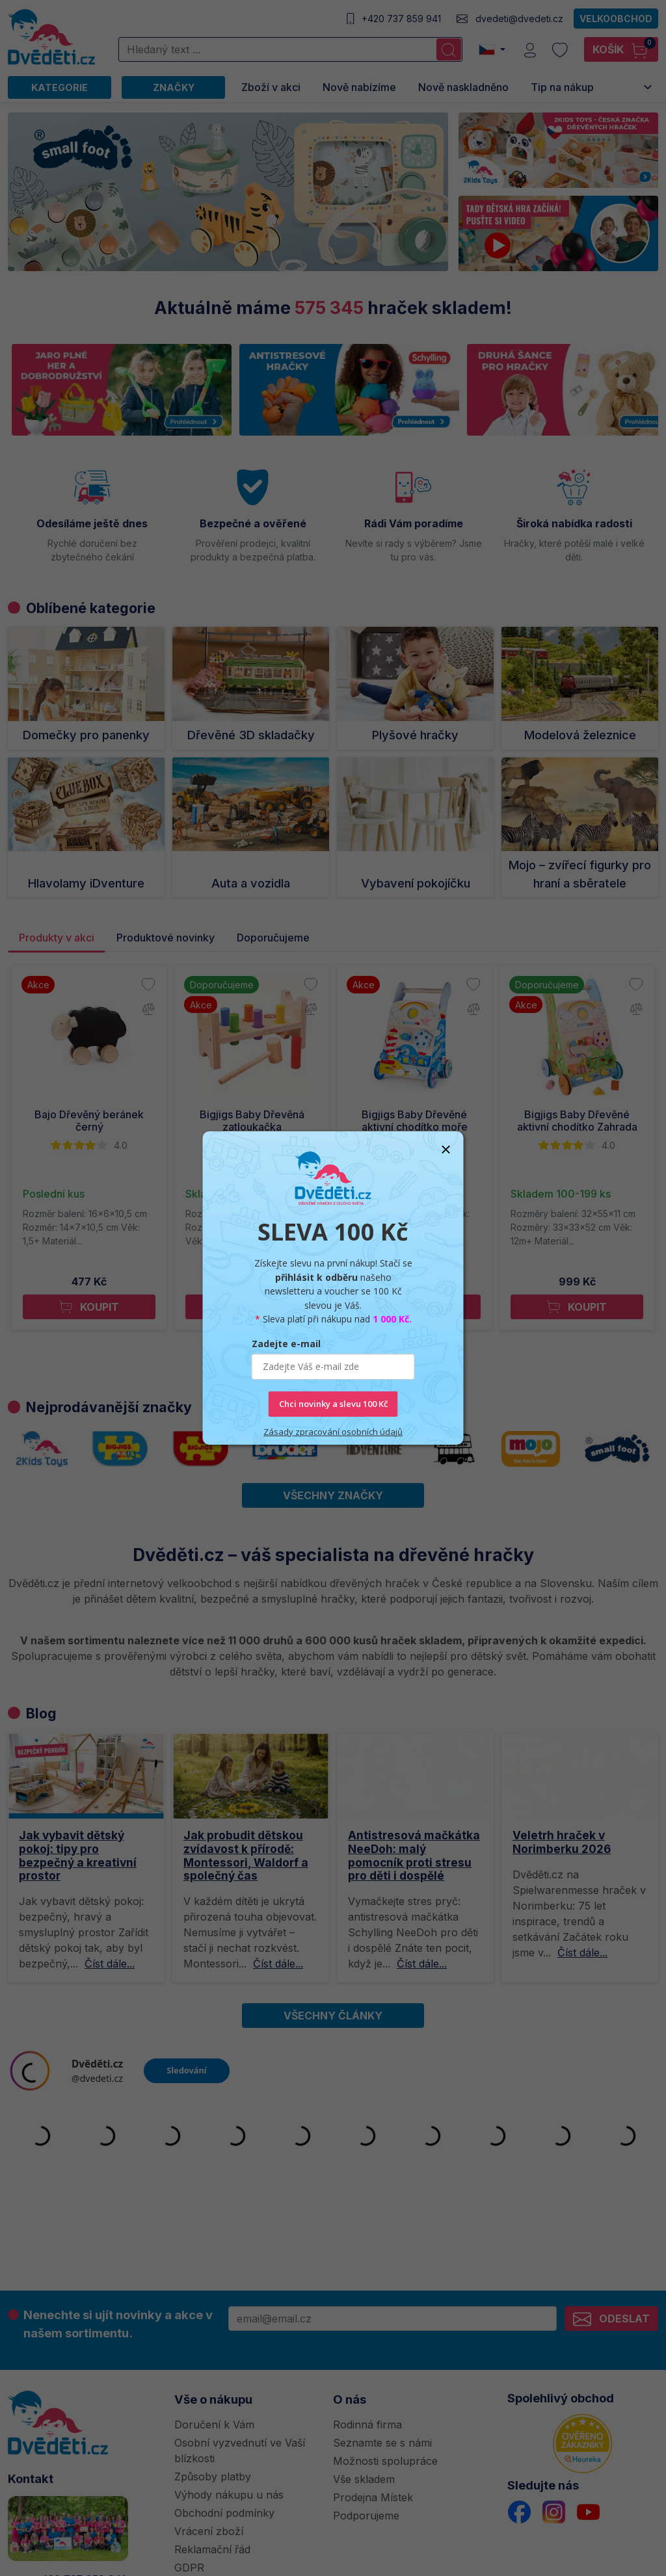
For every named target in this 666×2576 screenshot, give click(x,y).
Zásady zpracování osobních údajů (333, 1431)
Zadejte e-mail (286, 1343)
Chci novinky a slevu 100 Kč (333, 1404)
